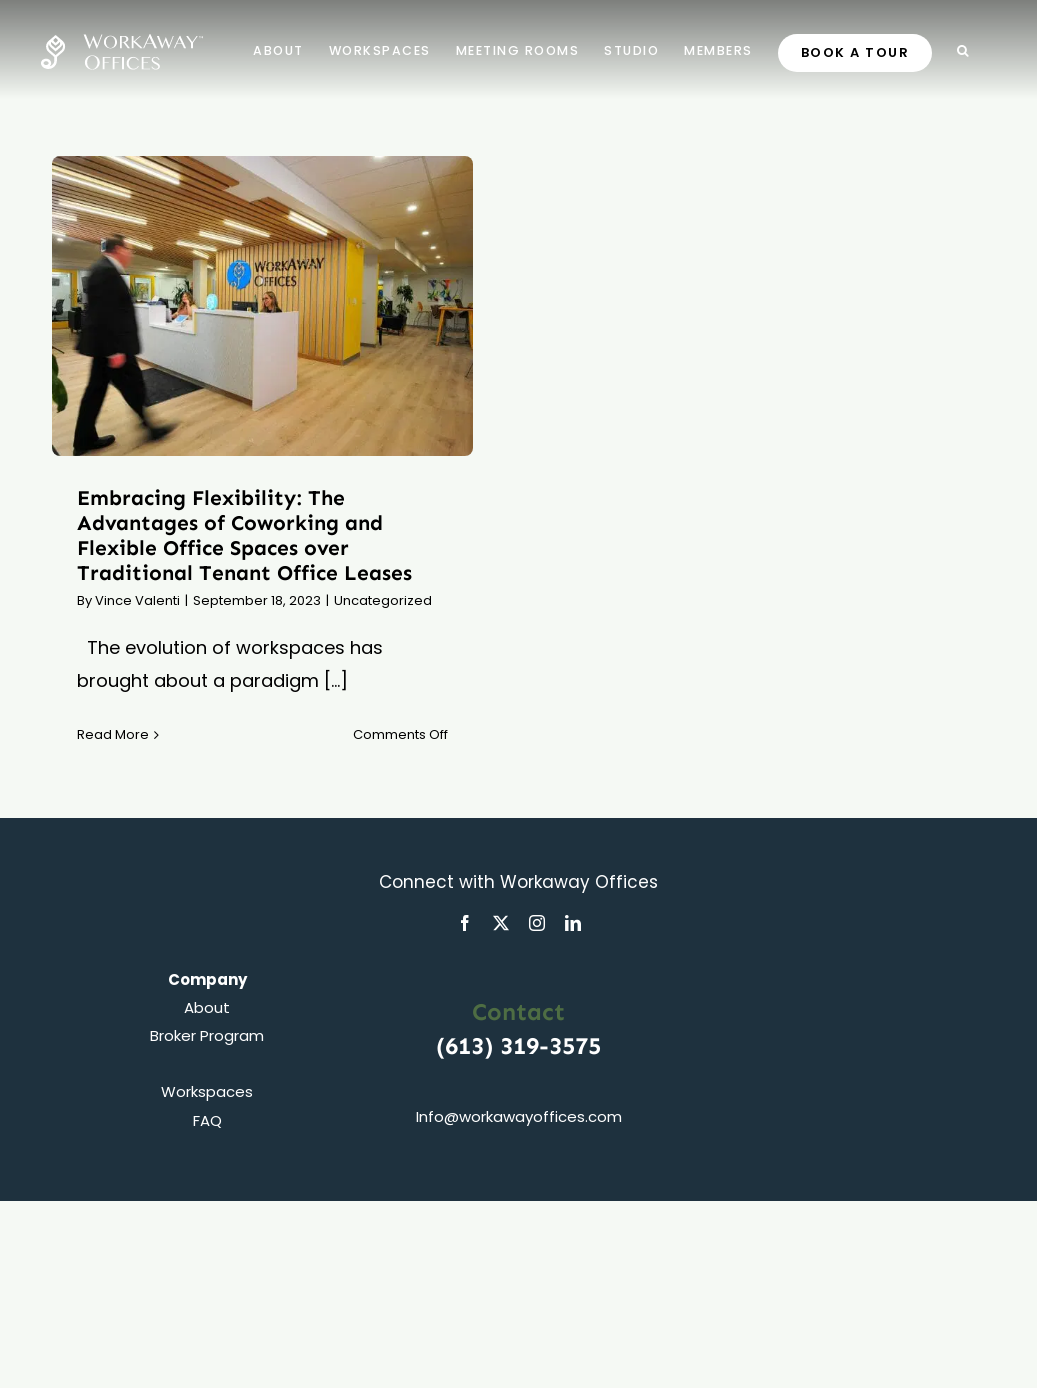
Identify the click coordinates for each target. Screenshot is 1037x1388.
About (207, 1007)
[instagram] (537, 923)
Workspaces (207, 1091)
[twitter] (501, 923)
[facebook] (465, 923)
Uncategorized (383, 600)
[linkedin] (573, 923)
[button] (964, 50)
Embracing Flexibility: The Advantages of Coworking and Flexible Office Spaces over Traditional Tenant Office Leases (244, 536)
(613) (468, 1045)
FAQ (207, 1120)
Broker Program (207, 1035)
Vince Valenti (137, 600)
